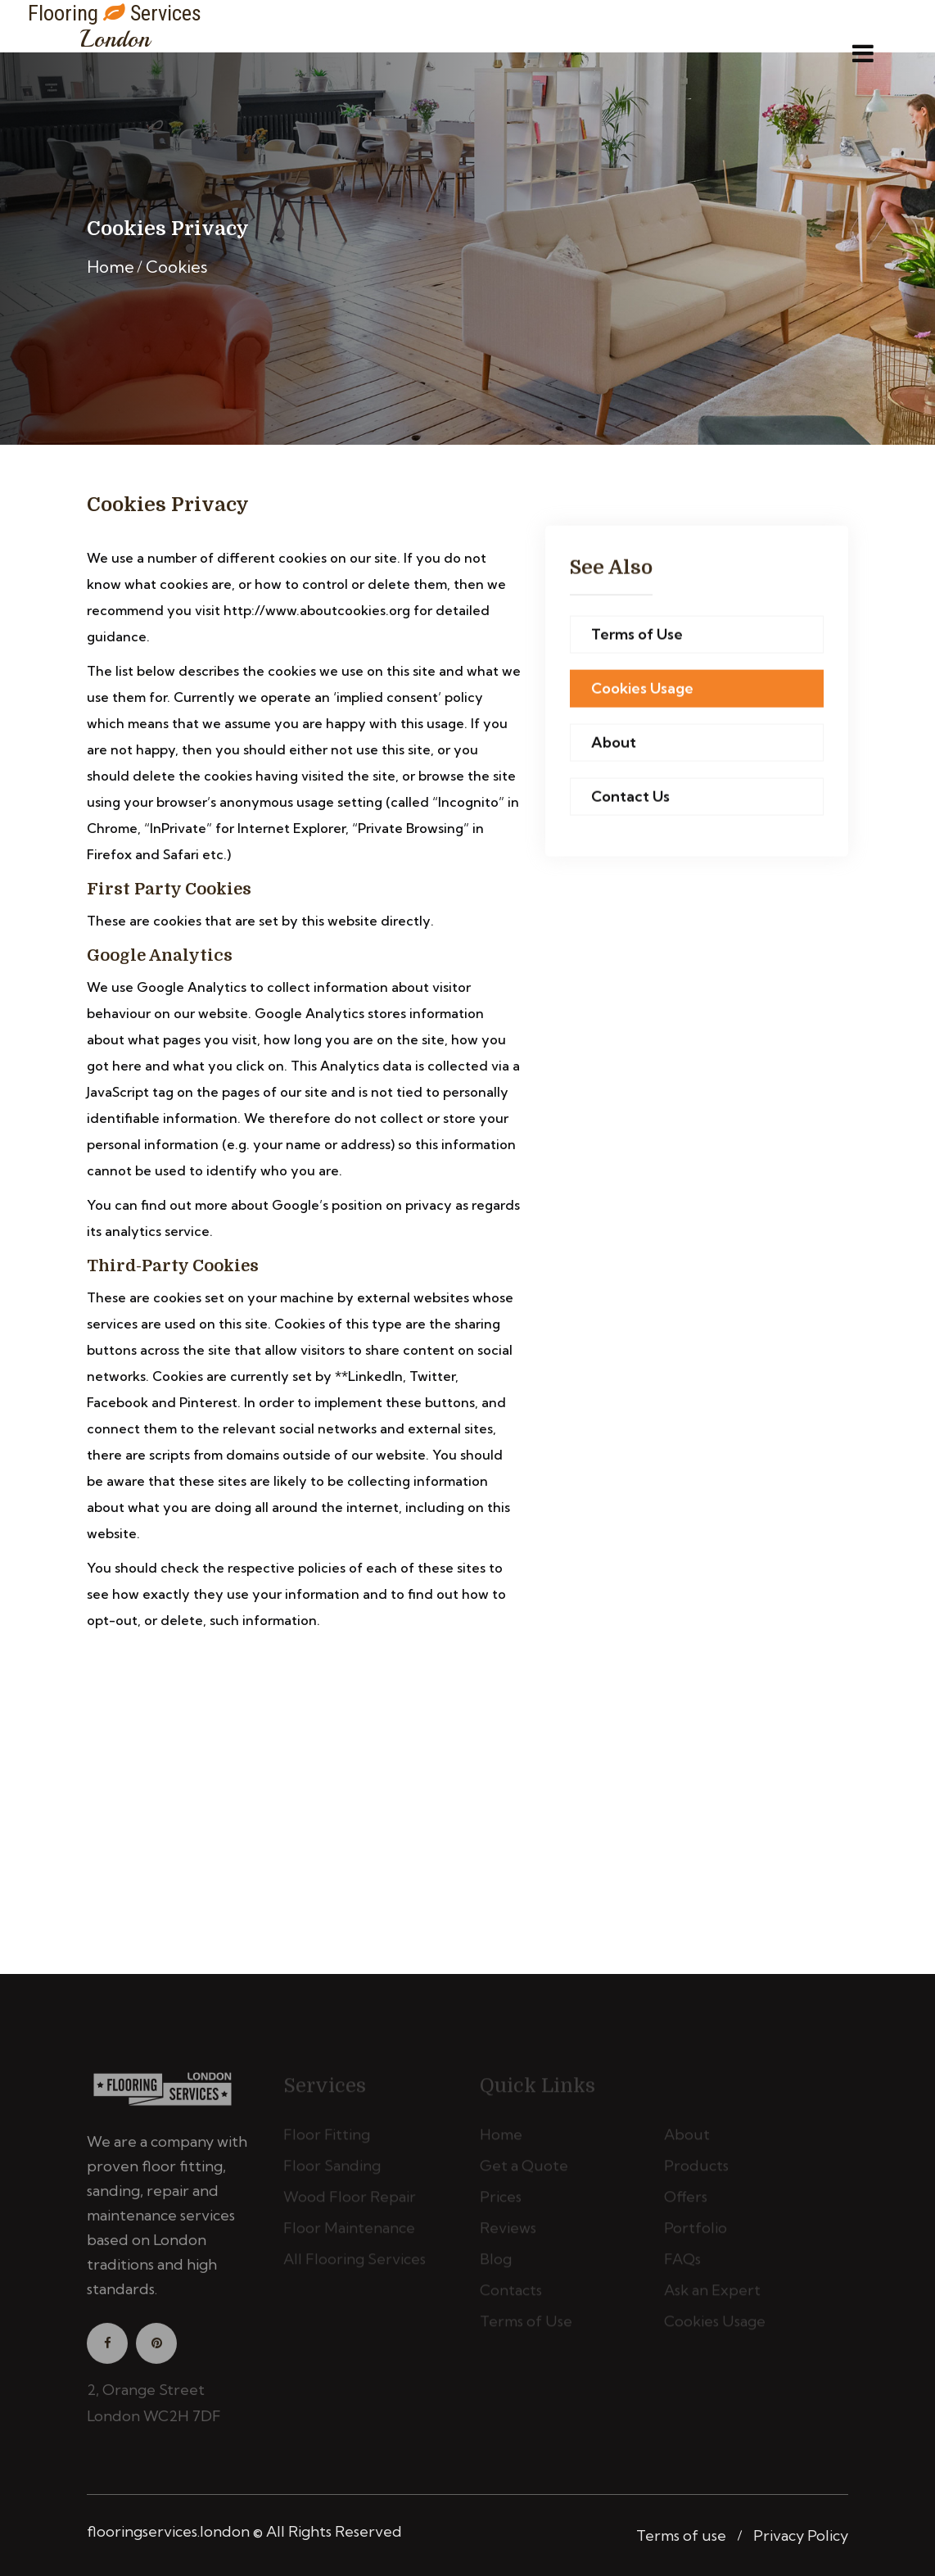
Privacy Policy (800, 2535)
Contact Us (630, 797)
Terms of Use (637, 635)
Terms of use (681, 2535)
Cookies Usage (642, 689)
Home (110, 266)
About (613, 743)
